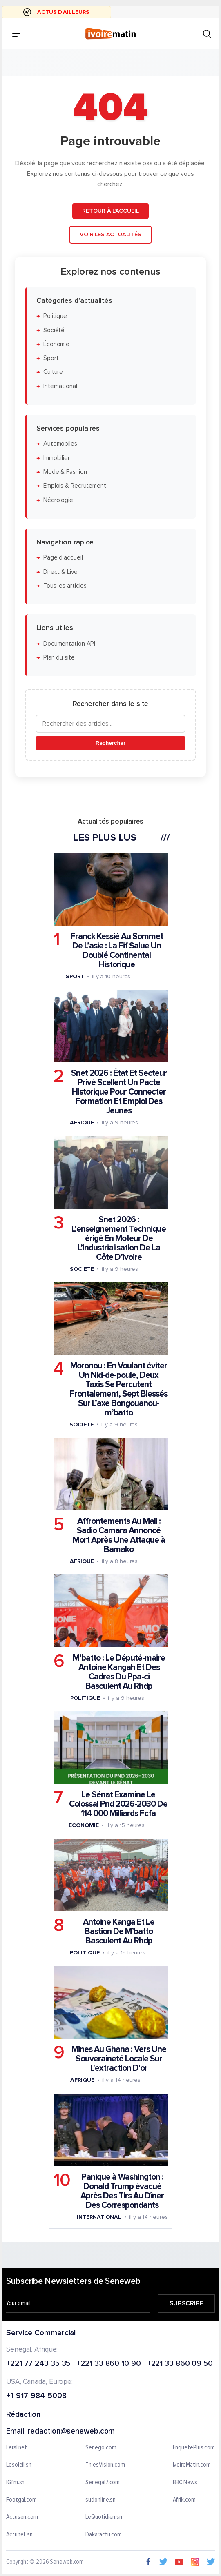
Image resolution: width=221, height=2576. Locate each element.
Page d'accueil (63, 558)
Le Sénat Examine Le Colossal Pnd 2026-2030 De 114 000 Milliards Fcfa (118, 1804)
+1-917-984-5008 (36, 2396)
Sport (51, 358)
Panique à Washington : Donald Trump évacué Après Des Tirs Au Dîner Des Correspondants (122, 2191)
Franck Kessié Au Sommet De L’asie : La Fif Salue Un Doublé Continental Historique (117, 950)
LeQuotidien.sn (103, 2517)
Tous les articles (65, 585)
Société (54, 330)
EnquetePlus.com (194, 2447)
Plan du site (59, 657)
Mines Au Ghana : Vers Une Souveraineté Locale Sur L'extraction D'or (118, 2059)
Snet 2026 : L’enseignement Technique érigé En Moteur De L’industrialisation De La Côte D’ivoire (118, 1238)
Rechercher (110, 742)
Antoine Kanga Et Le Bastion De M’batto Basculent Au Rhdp (118, 1931)
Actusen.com (22, 2517)
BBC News (185, 2482)
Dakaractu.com (103, 2534)
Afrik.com (184, 2499)
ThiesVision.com (105, 2465)
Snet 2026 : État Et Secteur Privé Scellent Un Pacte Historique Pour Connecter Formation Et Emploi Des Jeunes (119, 1091)
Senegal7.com (102, 2482)
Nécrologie (58, 500)
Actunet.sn (19, 2534)
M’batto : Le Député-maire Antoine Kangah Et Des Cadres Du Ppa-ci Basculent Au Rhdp (119, 1672)
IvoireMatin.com (192, 2465)
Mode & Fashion (65, 472)
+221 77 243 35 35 (38, 2363)
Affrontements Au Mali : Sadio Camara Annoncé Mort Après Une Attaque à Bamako (119, 1535)
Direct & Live (60, 571)
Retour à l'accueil (110, 210)
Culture (53, 372)
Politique (55, 316)
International (60, 386)
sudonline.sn (100, 2499)
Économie (56, 344)
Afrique (82, 1122)
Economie (83, 1825)
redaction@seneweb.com (71, 2431)
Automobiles (60, 444)
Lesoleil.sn (18, 2465)
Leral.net (16, 2447)
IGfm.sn (15, 2482)
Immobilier (56, 458)
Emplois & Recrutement (74, 486)
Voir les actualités (110, 234)
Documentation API (69, 643)
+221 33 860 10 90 (108, 2363)
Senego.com (100, 2447)
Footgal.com (21, 2499)
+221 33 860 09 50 (180, 2363)
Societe (82, 1269)
